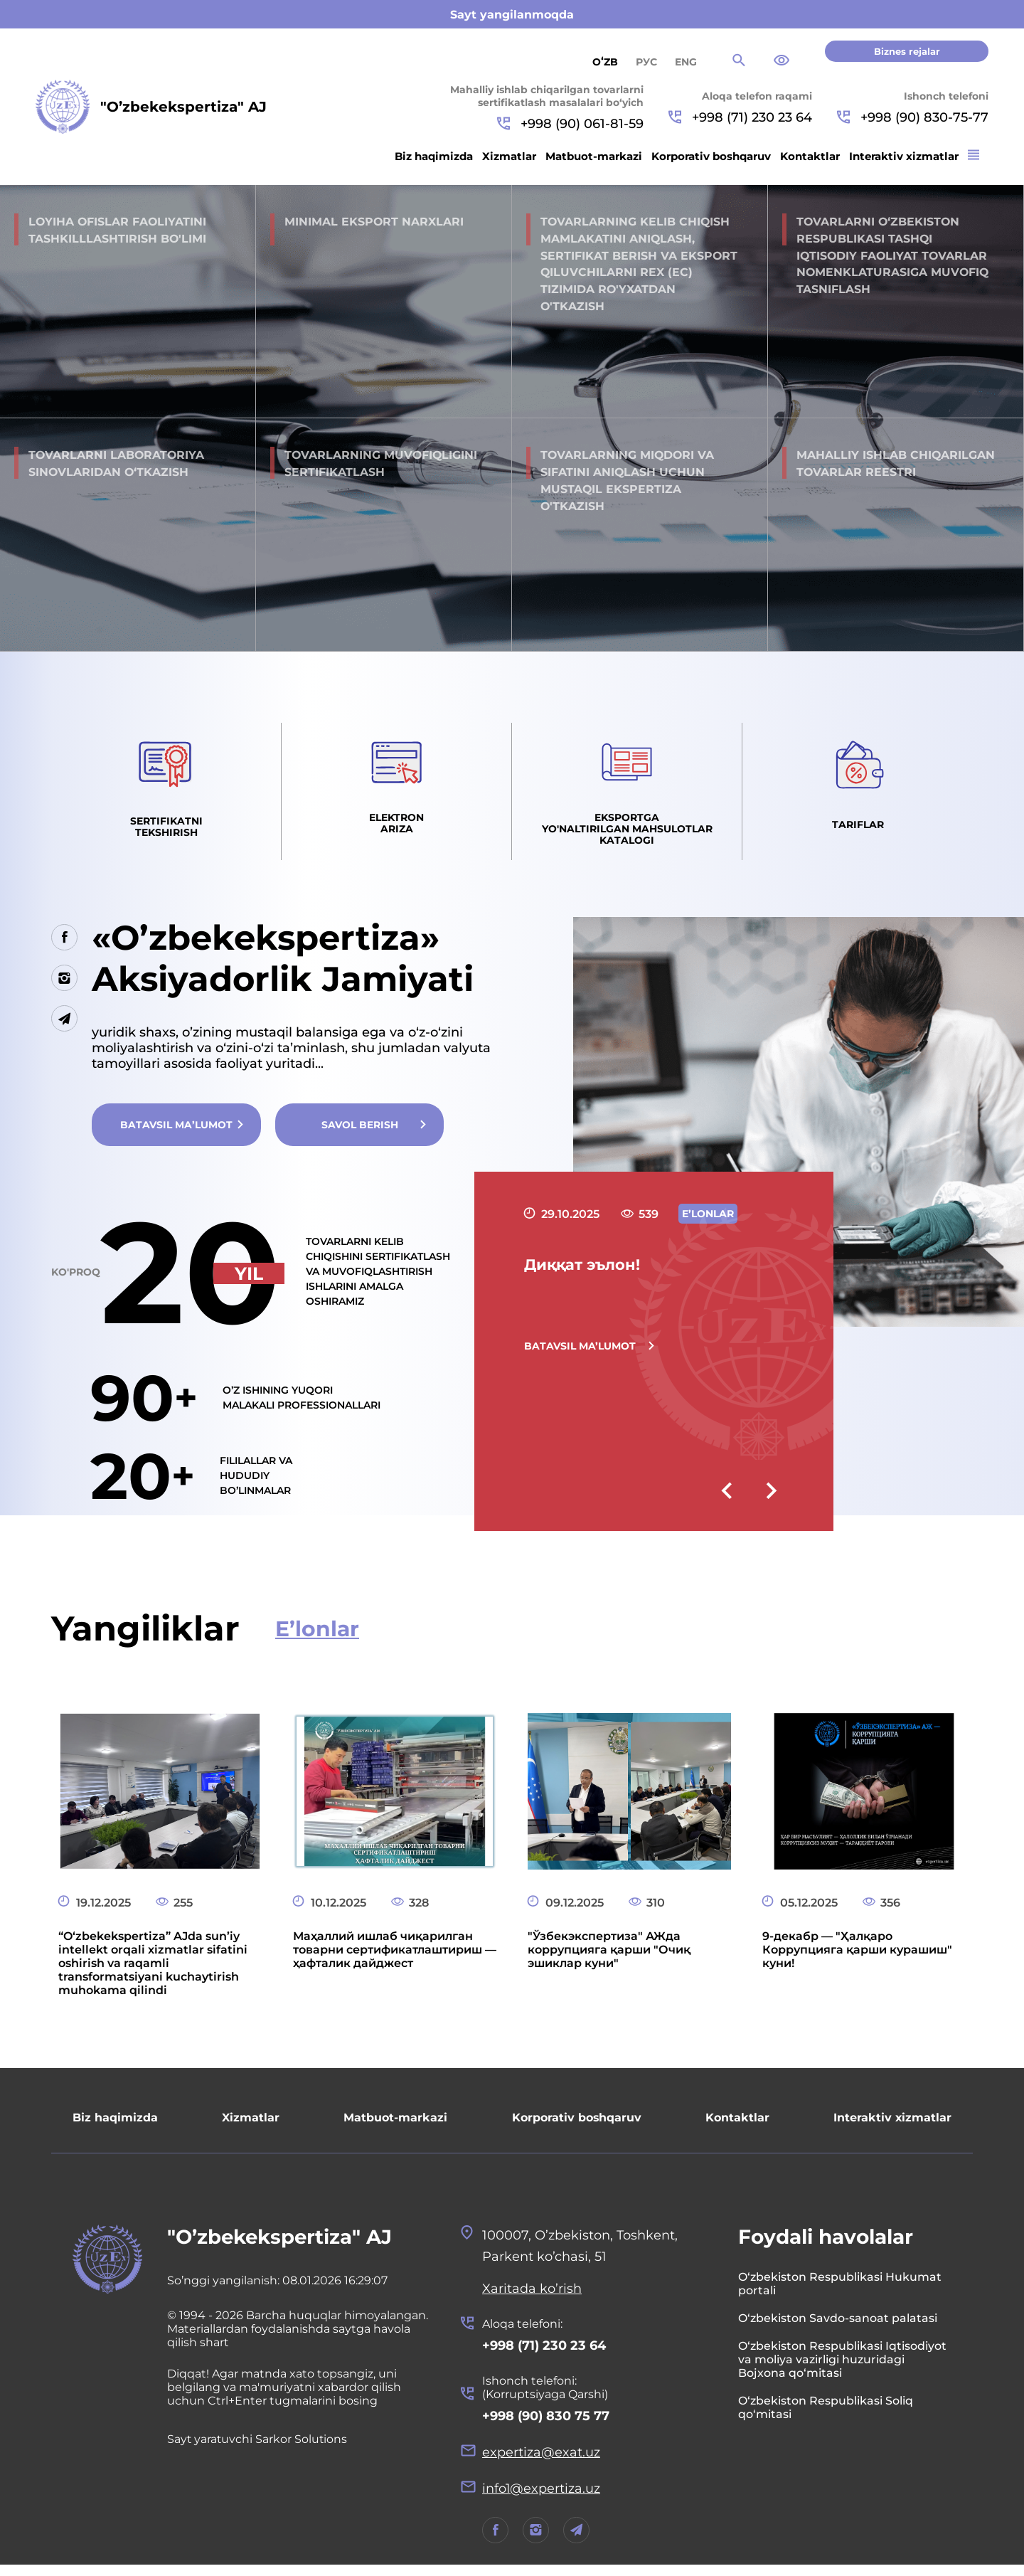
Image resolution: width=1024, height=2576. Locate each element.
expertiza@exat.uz (541, 2462)
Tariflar (858, 829)
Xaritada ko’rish (532, 2297)
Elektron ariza (396, 829)
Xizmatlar (509, 156)
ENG (686, 61)
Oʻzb (605, 61)
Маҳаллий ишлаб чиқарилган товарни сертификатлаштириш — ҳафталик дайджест (394, 1958)
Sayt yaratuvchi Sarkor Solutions (258, 2447)
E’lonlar (317, 1637)
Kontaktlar (810, 156)
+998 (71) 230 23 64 (740, 117)
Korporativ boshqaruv (711, 156)
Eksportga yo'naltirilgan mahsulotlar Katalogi (627, 835)
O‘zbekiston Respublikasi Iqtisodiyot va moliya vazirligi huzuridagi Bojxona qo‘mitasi (842, 2368)
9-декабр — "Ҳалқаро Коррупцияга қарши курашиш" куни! (857, 1958)
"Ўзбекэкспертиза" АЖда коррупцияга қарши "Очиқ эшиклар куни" (609, 1958)
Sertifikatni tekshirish (166, 832)
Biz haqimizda (434, 156)
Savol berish (362, 1133)
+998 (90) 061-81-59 (570, 124)
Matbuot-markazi (593, 156)
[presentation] (726, 1500)
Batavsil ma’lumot (177, 1133)
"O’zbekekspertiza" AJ (280, 2245)
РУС (646, 61)
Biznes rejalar (907, 51)
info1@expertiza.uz (541, 2499)
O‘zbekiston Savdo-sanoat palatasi (837, 2326)
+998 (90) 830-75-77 (912, 117)
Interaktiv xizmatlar (904, 156)
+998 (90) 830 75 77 (545, 2425)
